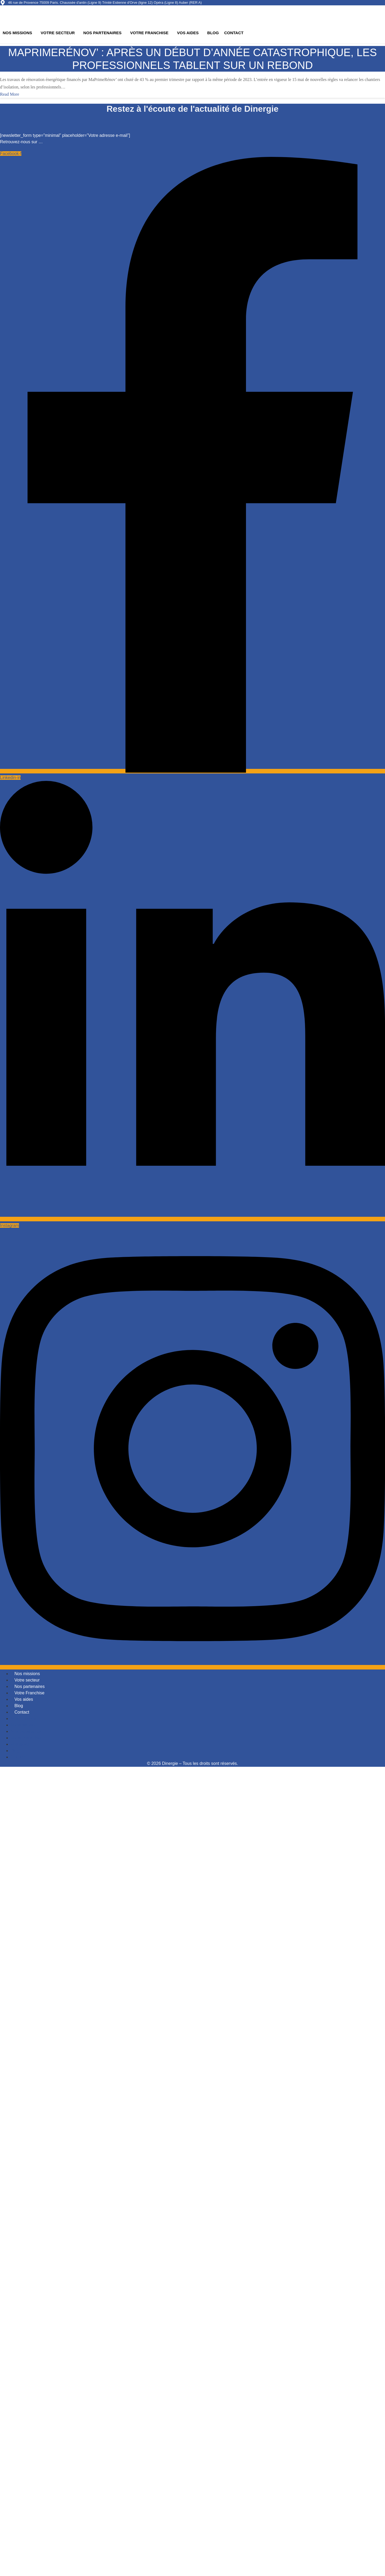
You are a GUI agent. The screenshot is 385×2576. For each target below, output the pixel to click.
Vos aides (188, 32)
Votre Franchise (149, 32)
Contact (233, 32)
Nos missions (17, 32)
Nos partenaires (102, 32)
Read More (9, 94)
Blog (213, 32)
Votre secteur (58, 32)
